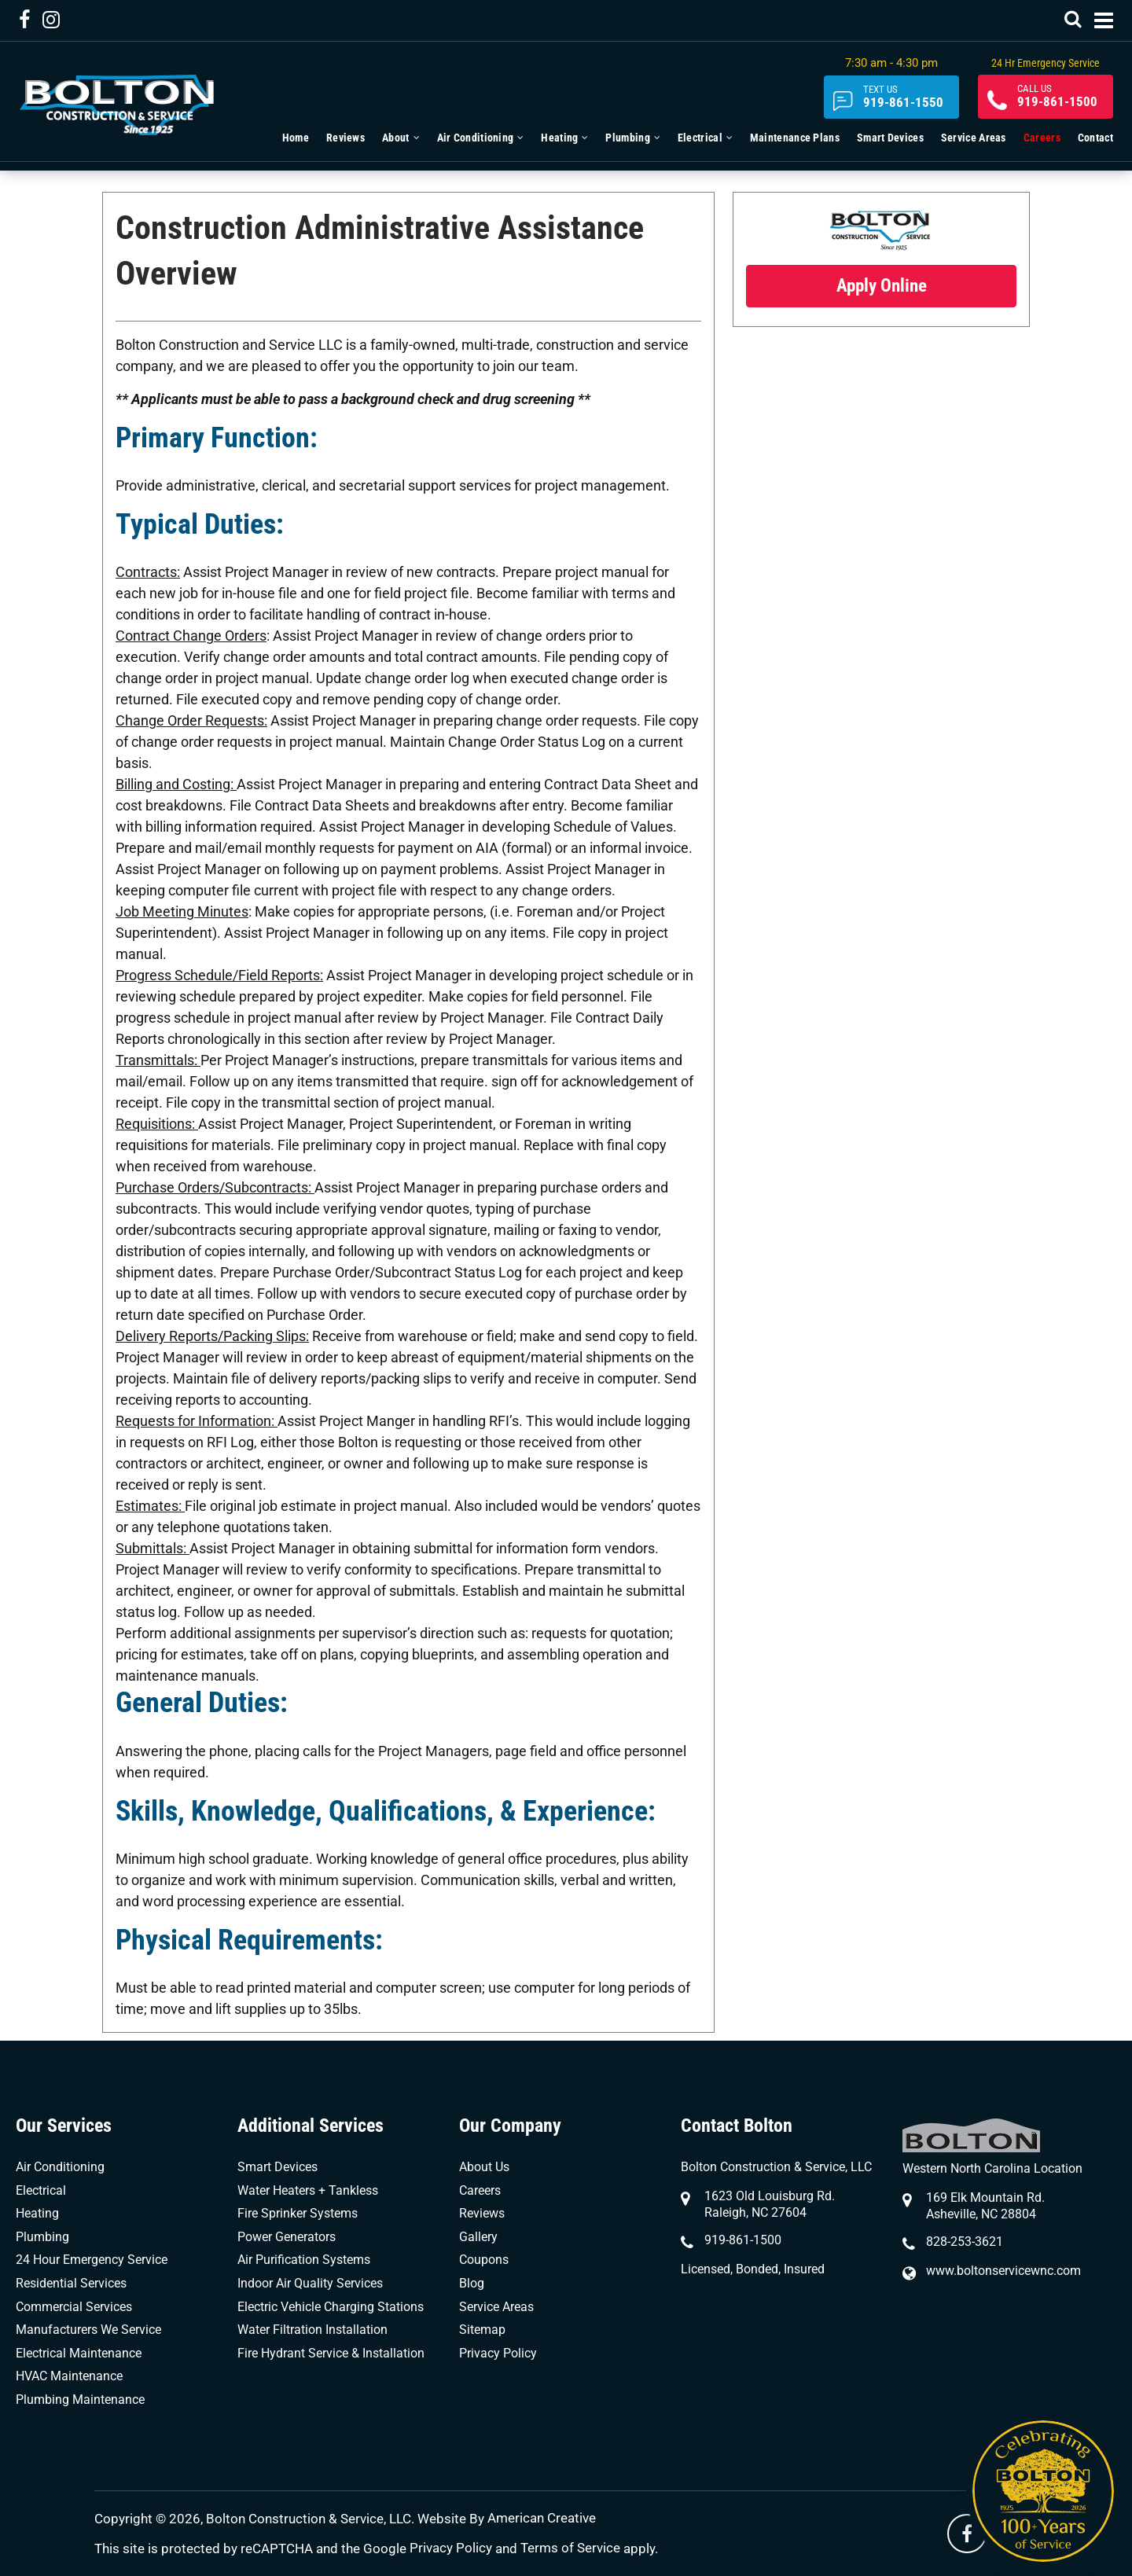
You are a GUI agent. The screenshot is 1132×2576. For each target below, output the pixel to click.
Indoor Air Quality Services (310, 2283)
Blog (471, 2283)
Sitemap (482, 2329)
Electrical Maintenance (79, 2353)
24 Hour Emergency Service (91, 2259)
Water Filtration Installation (312, 2329)
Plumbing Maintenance (80, 2399)
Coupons (484, 2259)
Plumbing (42, 2236)
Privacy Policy (498, 2353)
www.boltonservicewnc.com (1003, 2270)
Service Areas (496, 2306)
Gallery (478, 2236)
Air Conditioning (60, 2166)
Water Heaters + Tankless (307, 2190)
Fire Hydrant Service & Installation (330, 2353)
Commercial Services (74, 2306)
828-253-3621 (964, 2241)
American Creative (541, 2518)
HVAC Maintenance (69, 2375)
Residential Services (71, 2283)
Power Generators (286, 2236)
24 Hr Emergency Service (1040, 63)
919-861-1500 (1052, 98)
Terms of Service (570, 2548)
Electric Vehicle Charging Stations (330, 2306)
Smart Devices (277, 2166)
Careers (480, 2190)
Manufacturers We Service (88, 2329)
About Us (484, 2166)
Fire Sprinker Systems (297, 2213)
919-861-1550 (889, 98)
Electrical (41, 2190)
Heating (37, 2213)
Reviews (482, 2213)
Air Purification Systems (303, 2259)
